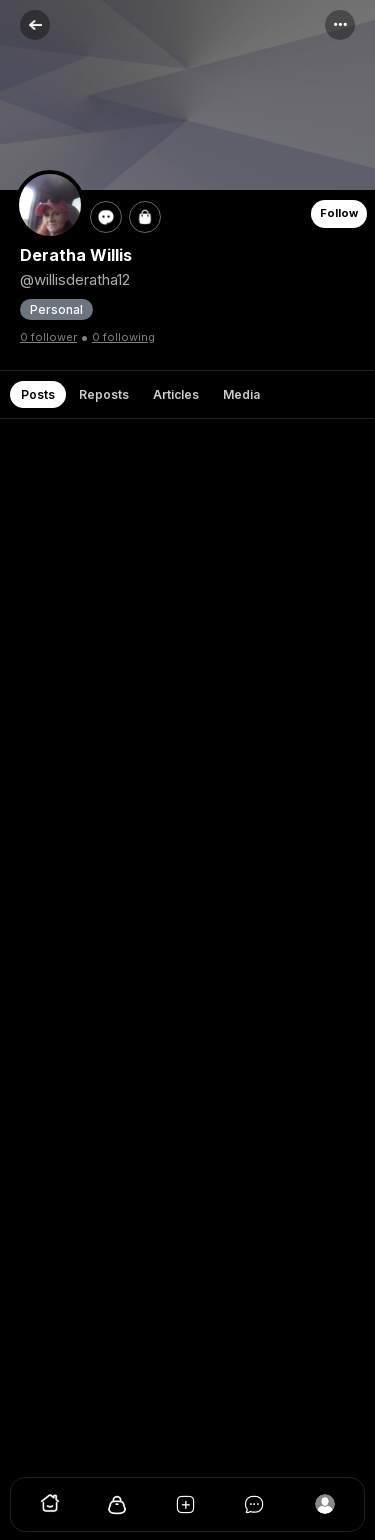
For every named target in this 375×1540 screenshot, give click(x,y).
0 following (123, 337)
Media (241, 394)
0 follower (48, 337)
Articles (176, 394)
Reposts (104, 394)
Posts (38, 394)
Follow (339, 213)
